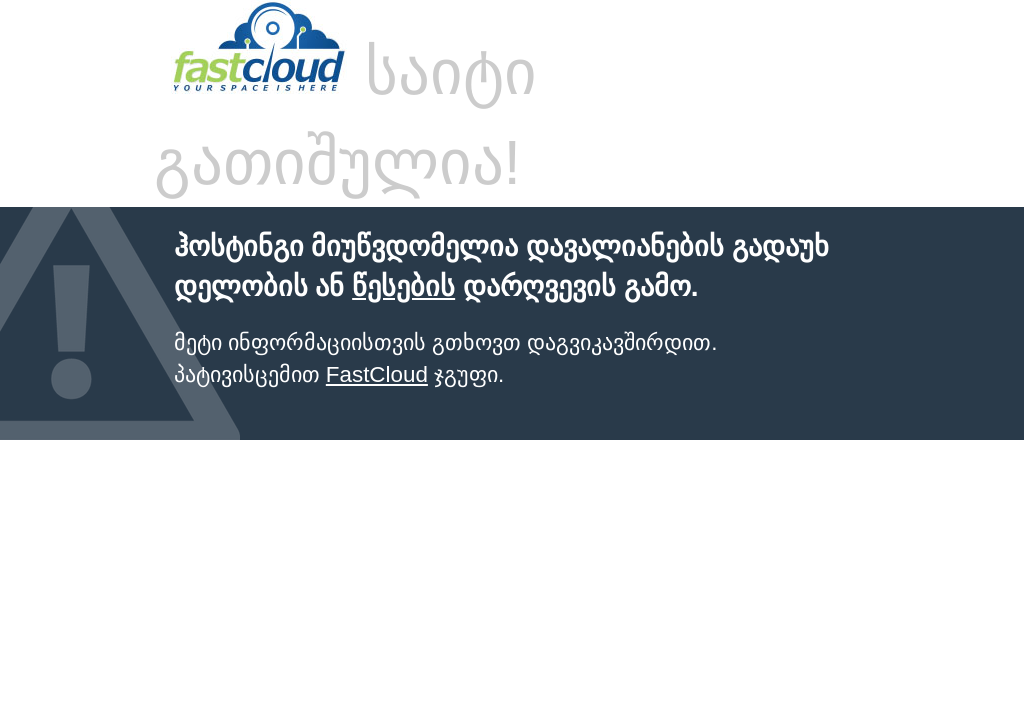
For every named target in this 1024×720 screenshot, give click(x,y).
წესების (403, 286)
